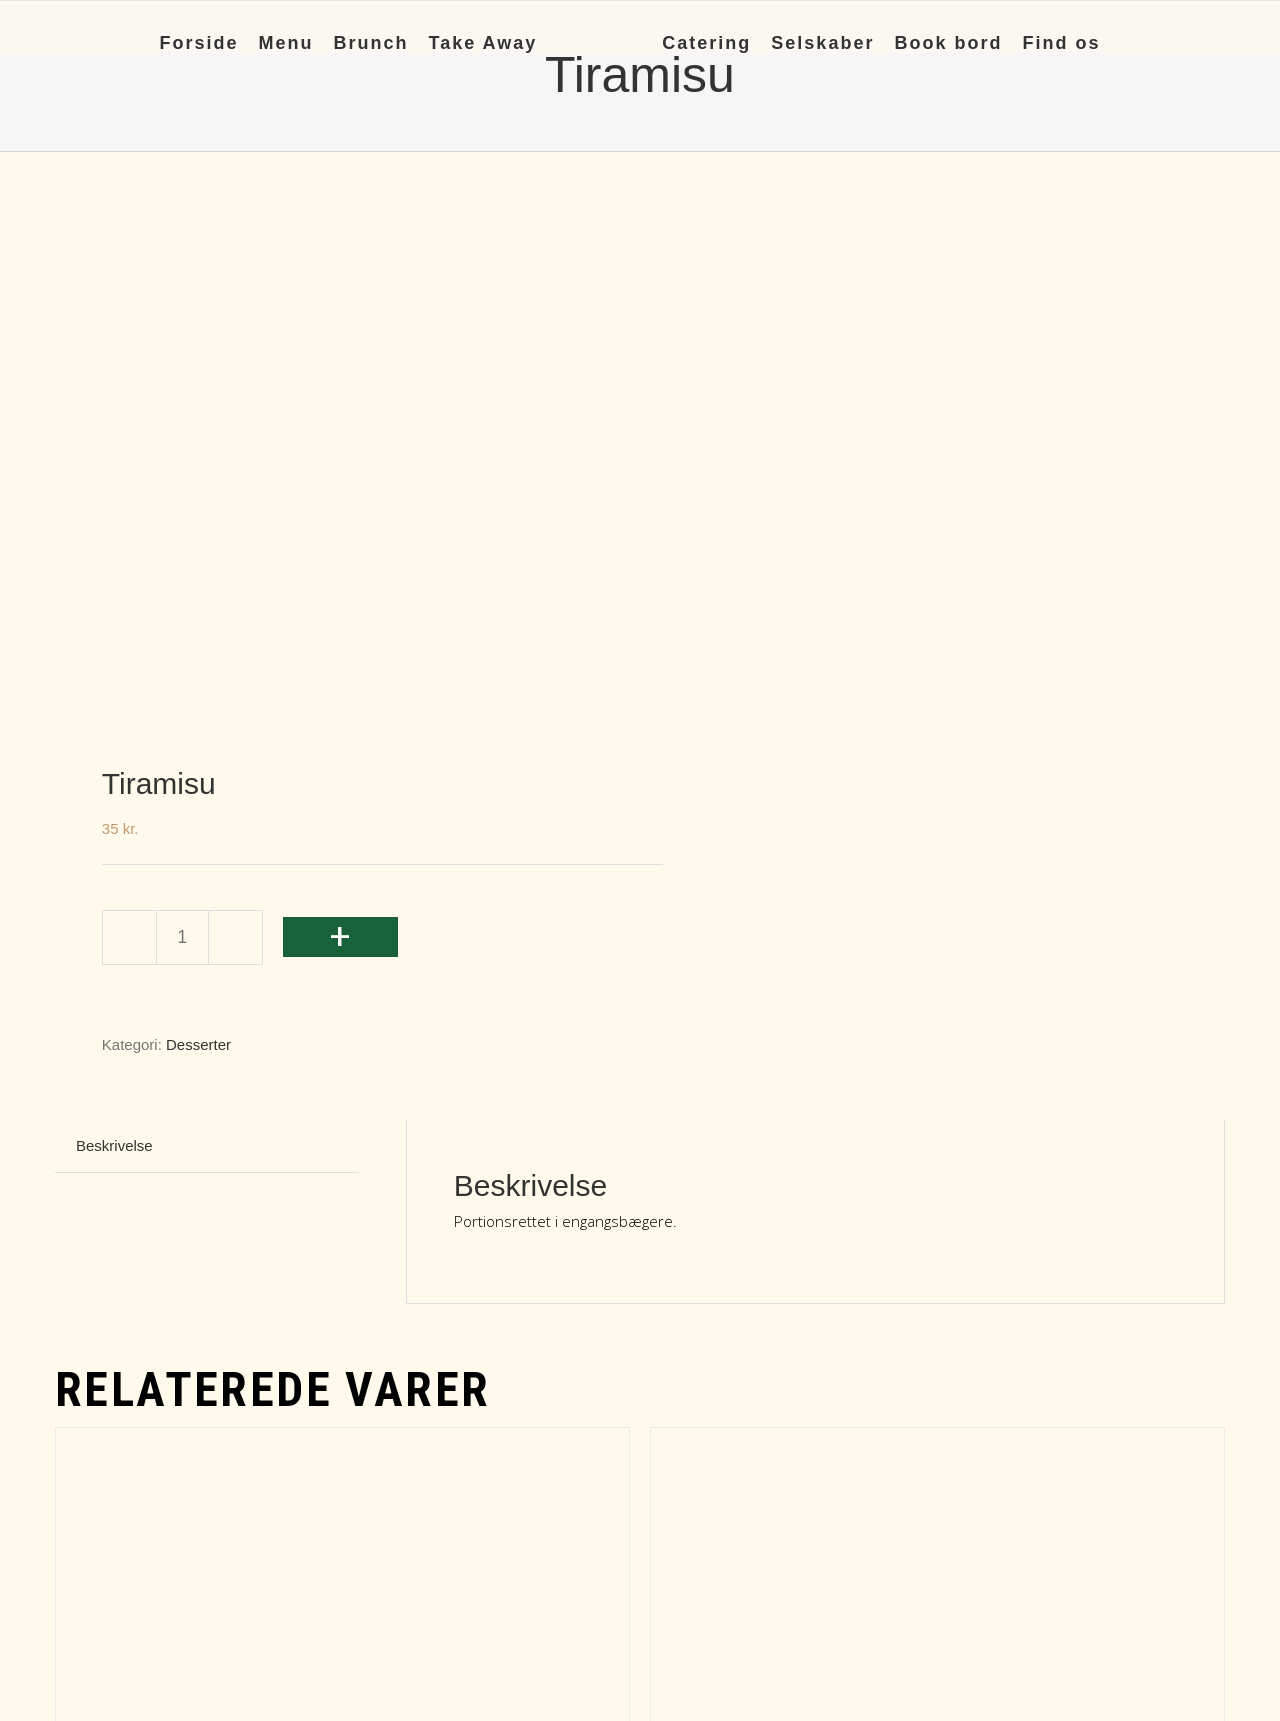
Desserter (198, 512)
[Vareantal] (182, 405)
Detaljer (593, 1501)
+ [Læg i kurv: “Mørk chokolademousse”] (683, 1483)
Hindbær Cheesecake (245, 1297)
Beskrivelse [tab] (114, 613)
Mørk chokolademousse (857, 1297)
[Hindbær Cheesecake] (342, 1075)
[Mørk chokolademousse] (937, 1075)
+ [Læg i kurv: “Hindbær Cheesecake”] (88, 1483)
